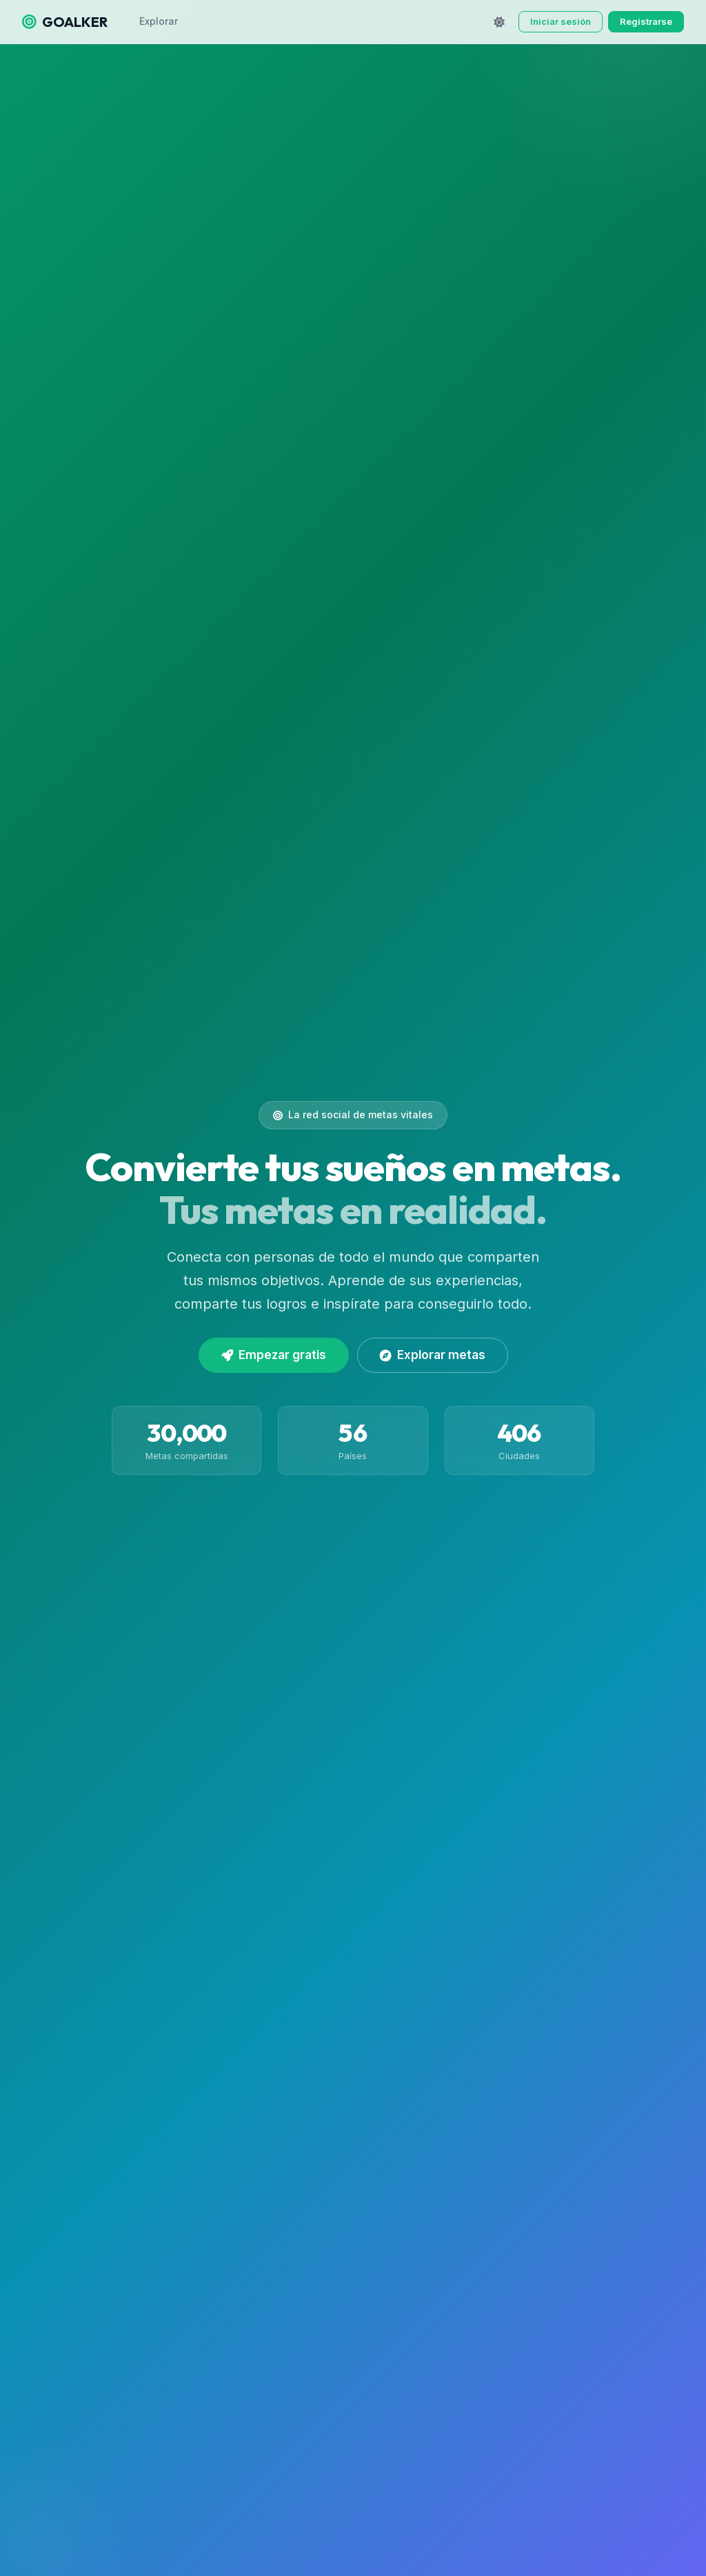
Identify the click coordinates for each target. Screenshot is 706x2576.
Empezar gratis (273, 1355)
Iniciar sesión (560, 21)
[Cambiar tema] (499, 22)
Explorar (158, 21)
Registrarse (646, 21)
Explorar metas (432, 1355)
